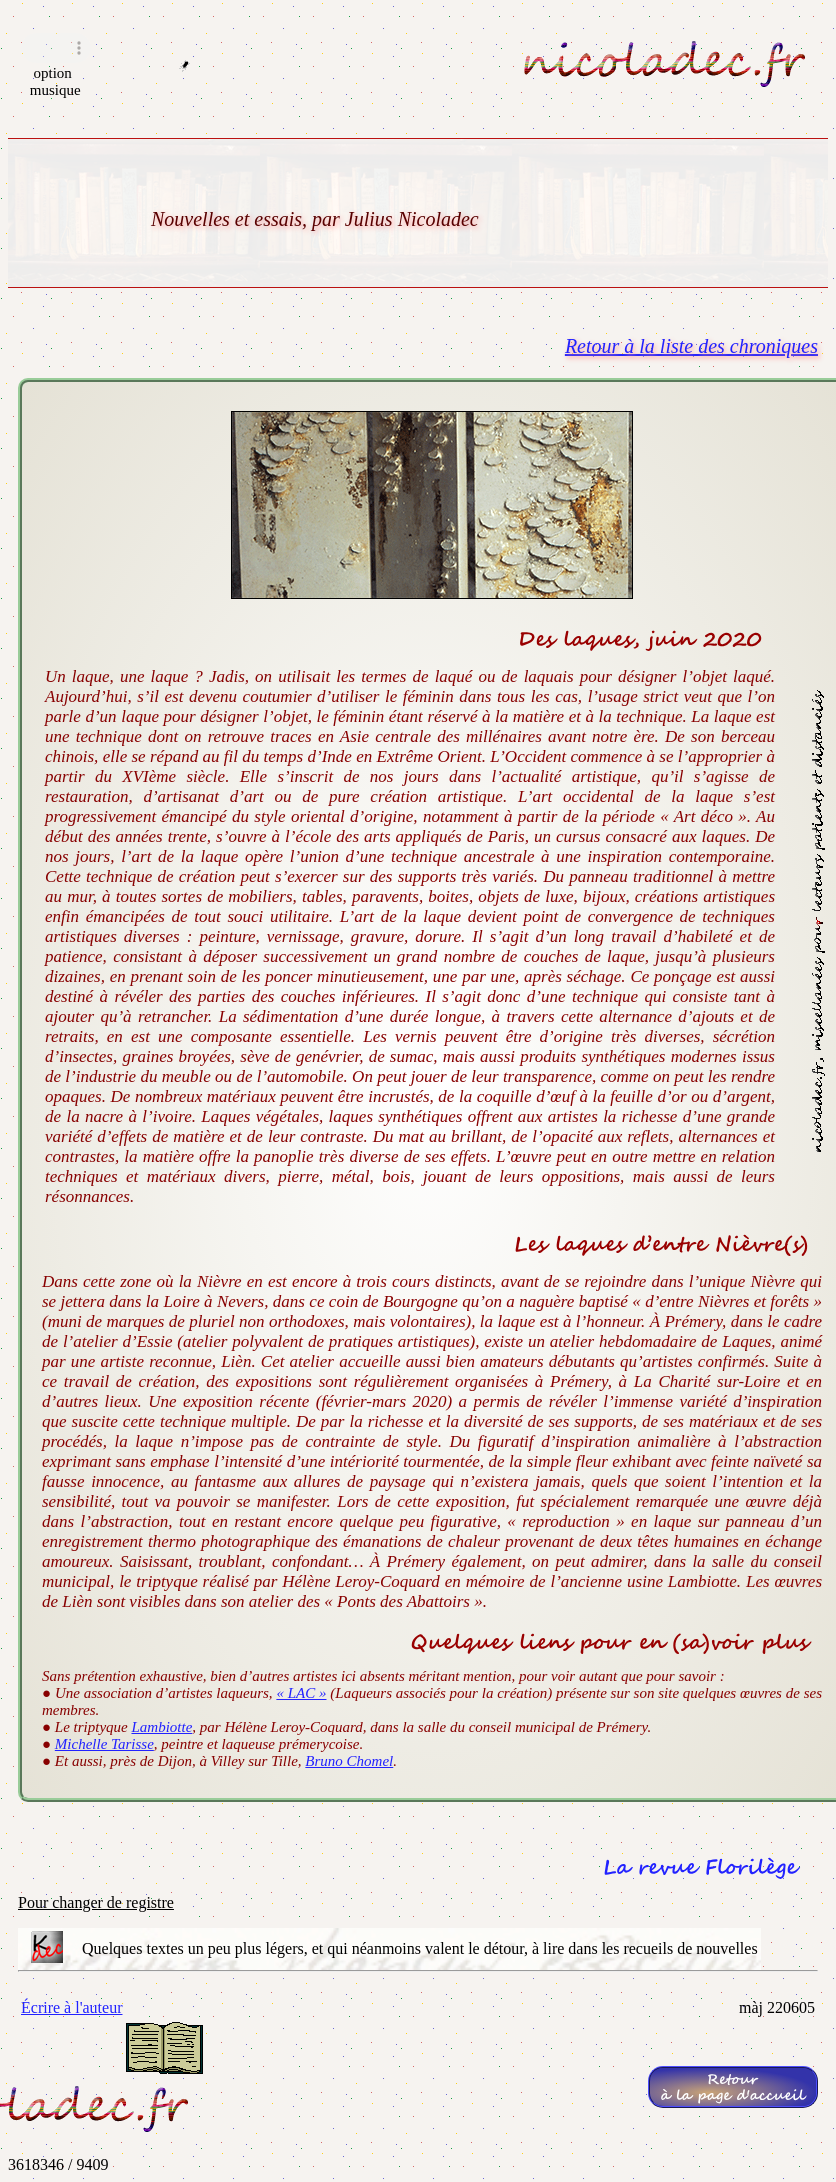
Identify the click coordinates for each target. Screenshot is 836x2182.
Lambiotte (161, 1727)
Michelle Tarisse (104, 1744)
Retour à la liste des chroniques (691, 346)
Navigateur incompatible (56, 48)
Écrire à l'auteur (71, 2007)
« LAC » (301, 1693)
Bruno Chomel (349, 1761)
